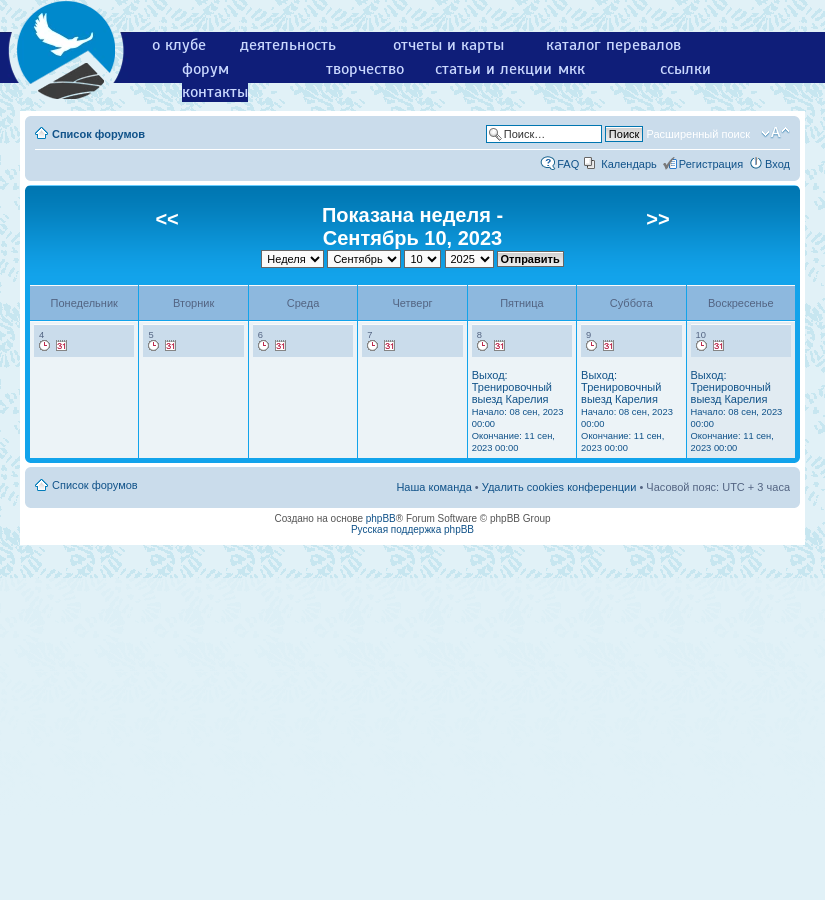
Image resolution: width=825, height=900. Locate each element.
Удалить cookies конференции (559, 487)
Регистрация (711, 164)
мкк (571, 69)
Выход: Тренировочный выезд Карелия (518, 411)
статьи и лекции (493, 69)
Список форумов (98, 134)
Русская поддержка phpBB (412, 529)
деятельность (288, 45)
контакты (215, 92)
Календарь (629, 164)
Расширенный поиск (698, 134)
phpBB (381, 518)
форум (205, 69)
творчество (365, 69)
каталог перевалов (613, 45)
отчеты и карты (448, 45)
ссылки (685, 69)
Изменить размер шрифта (775, 133)
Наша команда (433, 487)
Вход (777, 164)
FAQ (568, 164)
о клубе (179, 45)
